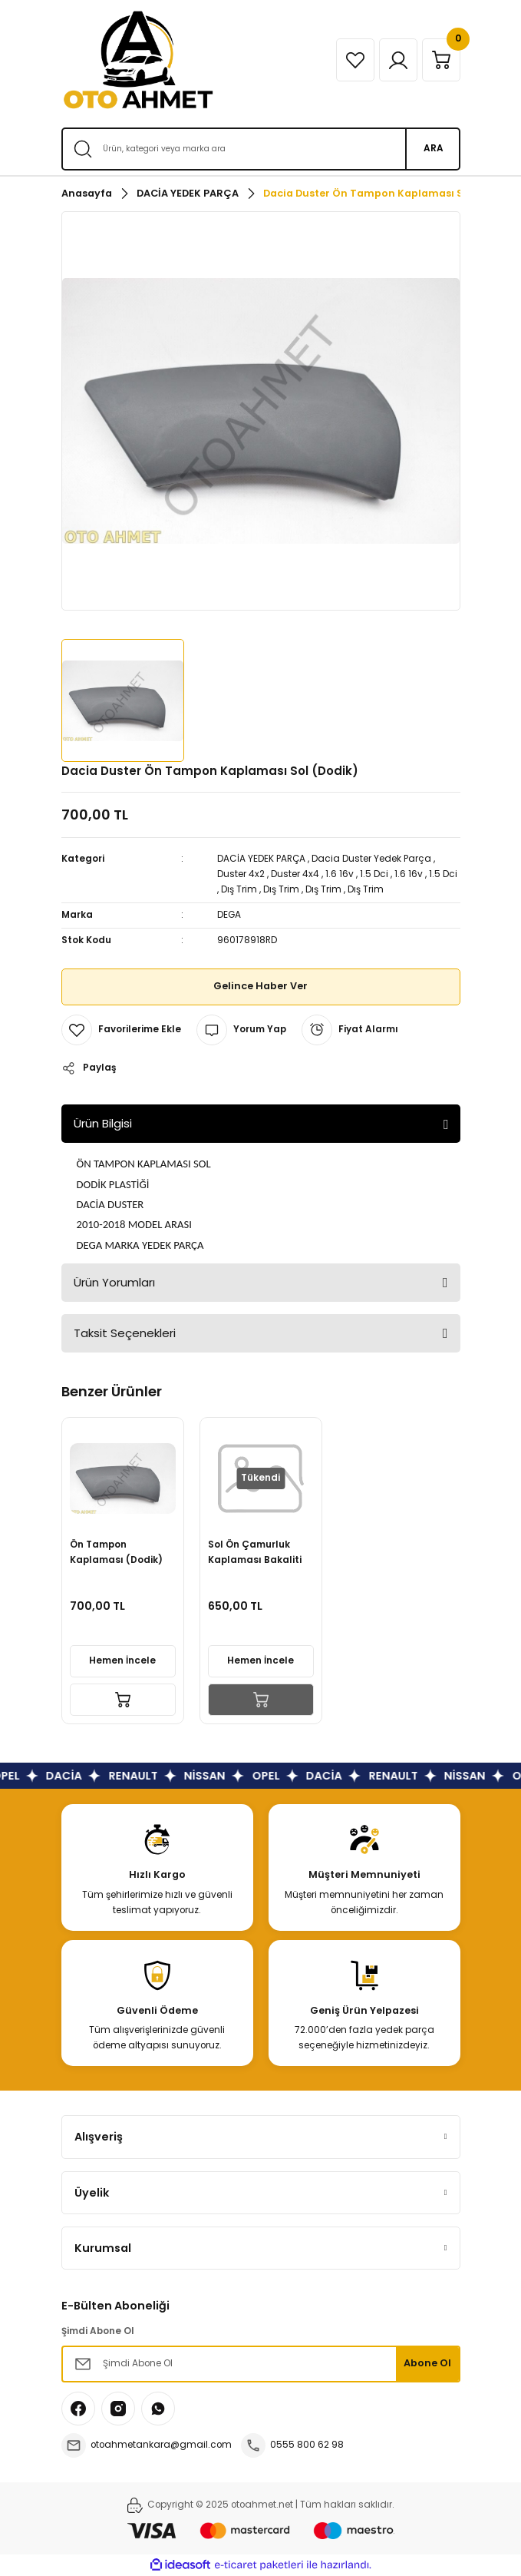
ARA (434, 148)
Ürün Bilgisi (103, 1123)
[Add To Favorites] (121, 1030)
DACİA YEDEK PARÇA (261, 859)
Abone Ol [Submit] (427, 2362)
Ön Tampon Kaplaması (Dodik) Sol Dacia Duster (116, 1553)
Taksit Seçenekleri (125, 1333)
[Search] (260, 149)
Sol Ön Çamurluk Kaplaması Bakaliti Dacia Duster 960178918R (255, 1553)
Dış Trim (239, 889)
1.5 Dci (374, 874)
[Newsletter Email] (260, 2364)
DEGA (229, 915)
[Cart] (441, 59)
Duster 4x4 (295, 874)
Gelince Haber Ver (260, 985)
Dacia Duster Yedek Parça (371, 859)
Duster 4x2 (241, 874)
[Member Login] (398, 59)
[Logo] (138, 60)
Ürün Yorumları (114, 1282)
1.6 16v (339, 874)
